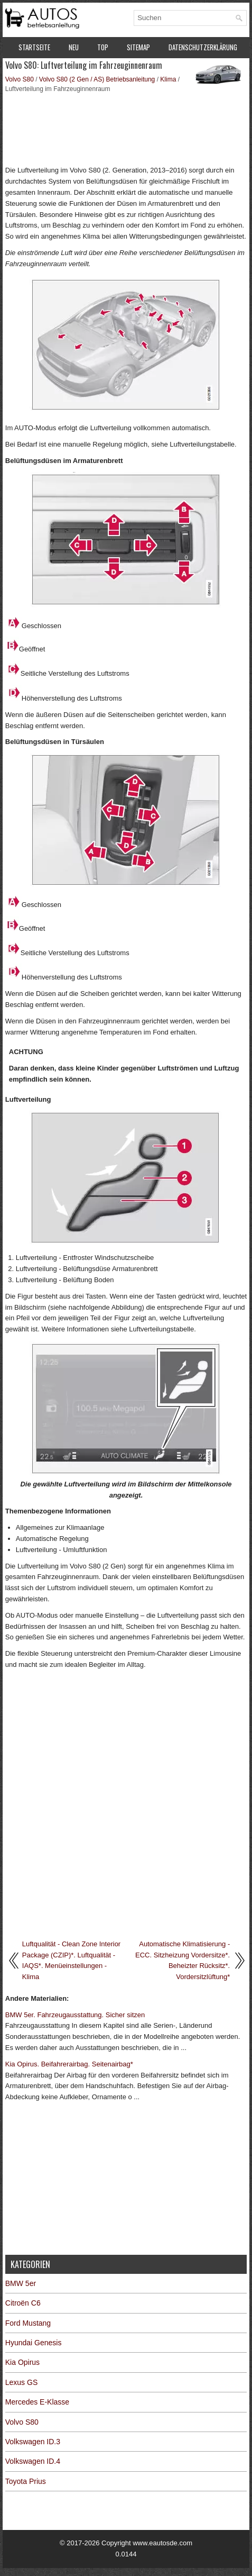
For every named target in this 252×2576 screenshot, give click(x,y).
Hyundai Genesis (33, 2342)
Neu (74, 47)
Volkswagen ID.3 (32, 2441)
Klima (168, 79)
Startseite (34, 47)
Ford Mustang (28, 2323)
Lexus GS (21, 2382)
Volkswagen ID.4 (32, 2461)
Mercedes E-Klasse (37, 2402)
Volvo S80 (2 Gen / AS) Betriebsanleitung (97, 79)
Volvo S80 (19, 79)
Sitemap (138, 47)
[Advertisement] (126, 128)
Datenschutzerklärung (203, 47)
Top (102, 47)
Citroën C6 (23, 2303)
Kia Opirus (22, 2362)
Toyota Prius (25, 2481)
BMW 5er (20, 2283)
